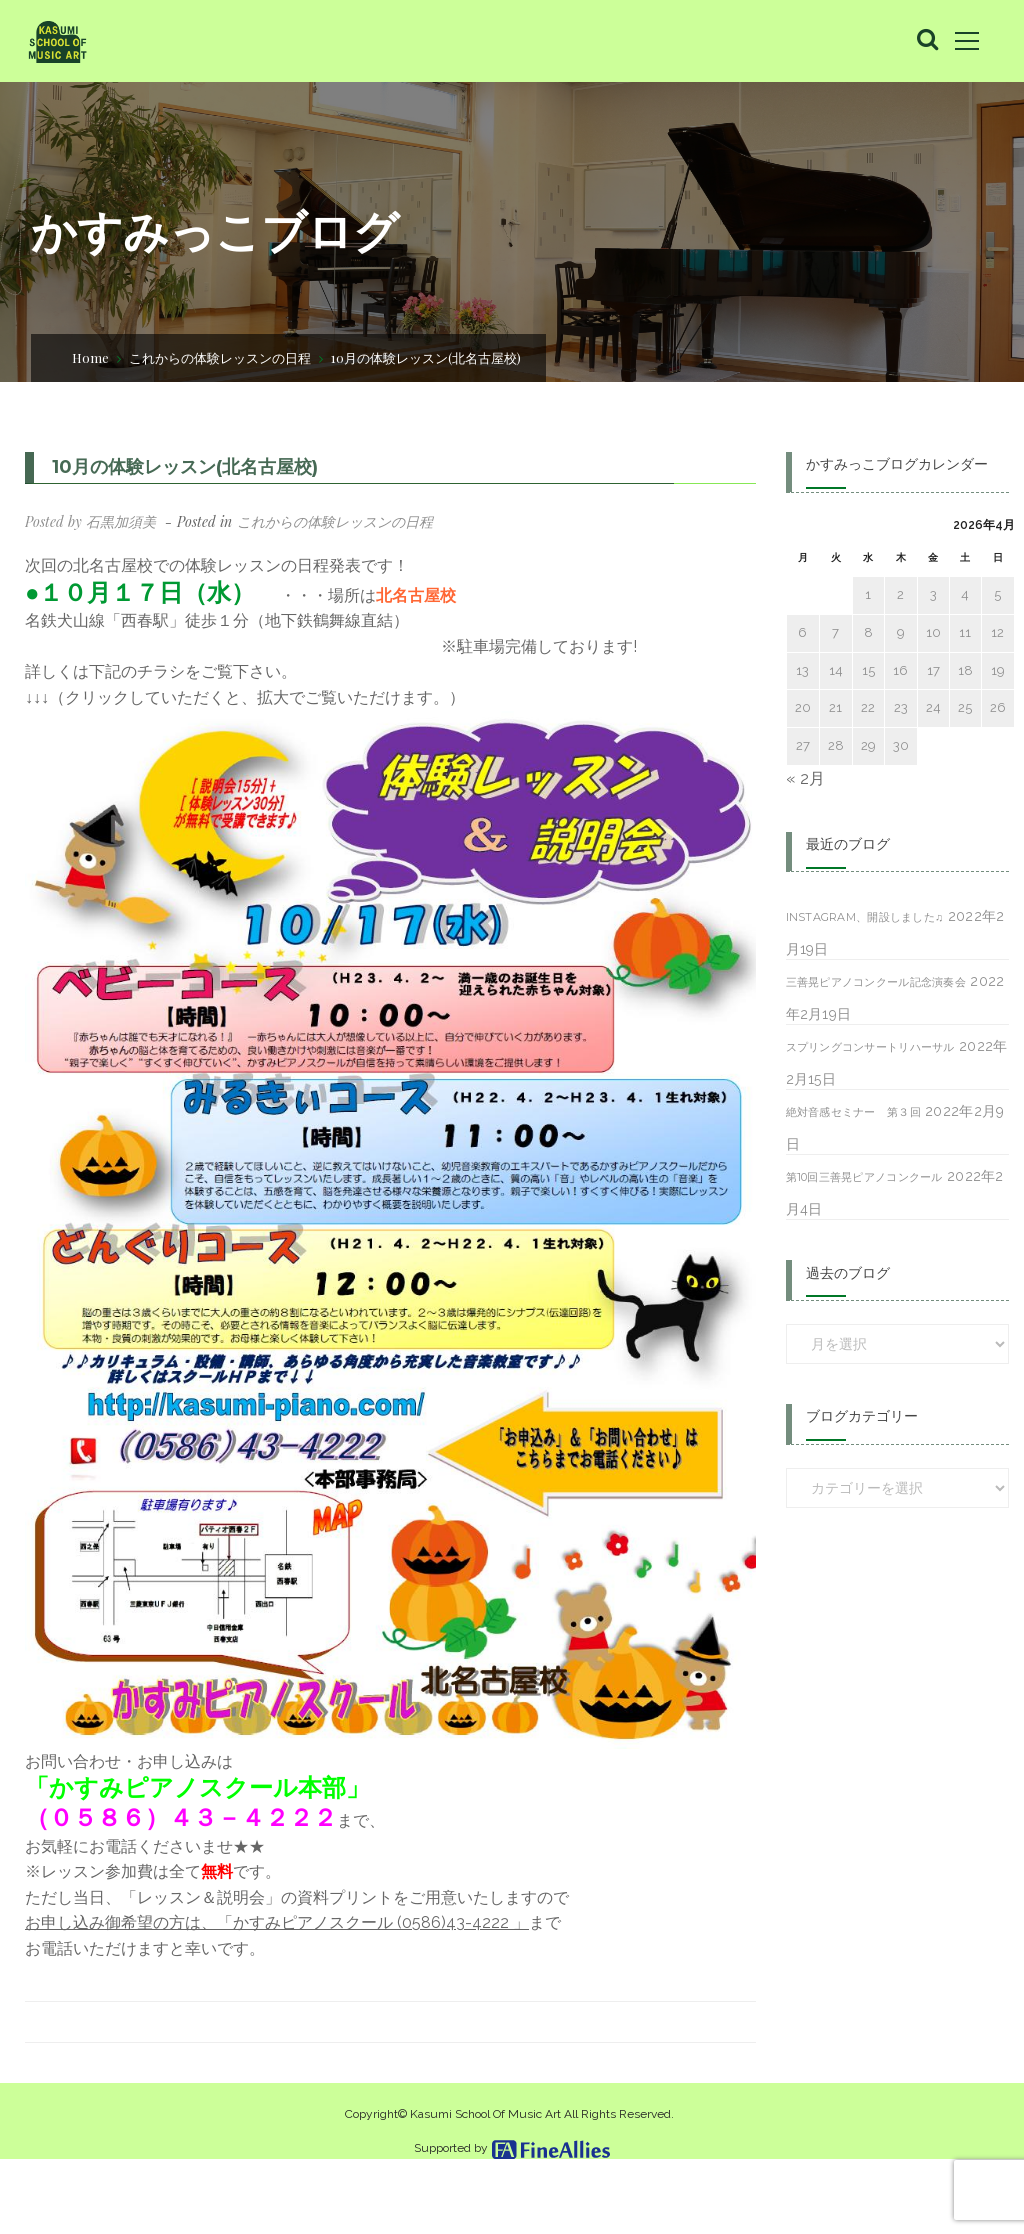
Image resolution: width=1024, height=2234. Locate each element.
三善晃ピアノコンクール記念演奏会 (876, 982)
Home (90, 357)
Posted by (90, 521)
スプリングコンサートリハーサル (870, 1047)
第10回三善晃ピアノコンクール (864, 1177)
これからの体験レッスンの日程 (220, 357)
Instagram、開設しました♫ (865, 917)
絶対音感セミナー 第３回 (853, 1112)
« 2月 (805, 778)
